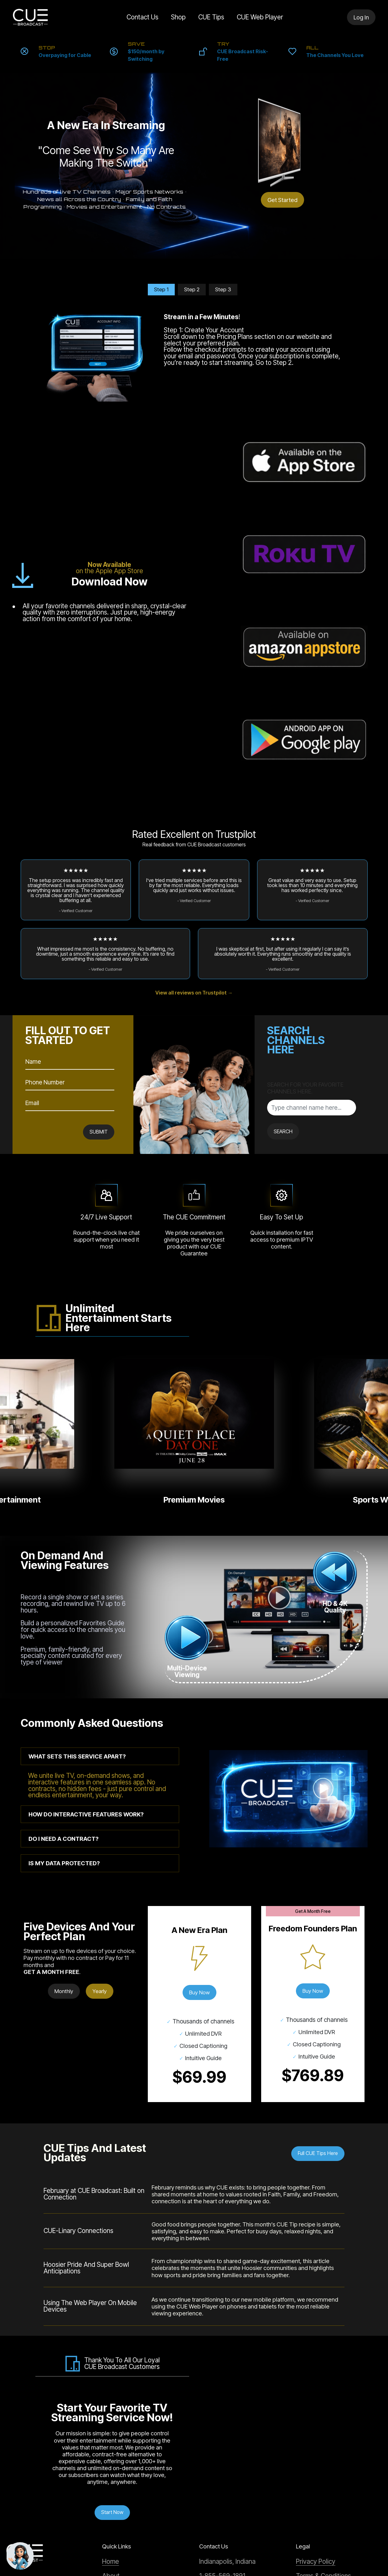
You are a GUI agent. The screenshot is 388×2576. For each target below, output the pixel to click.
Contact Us (138, 17)
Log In (361, 17)
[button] (100, 1532)
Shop (180, 17)
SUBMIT (97, 907)
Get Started (282, 199)
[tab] (100, 1532)
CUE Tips (213, 17)
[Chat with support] (20, 2556)
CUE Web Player (262, 17)
